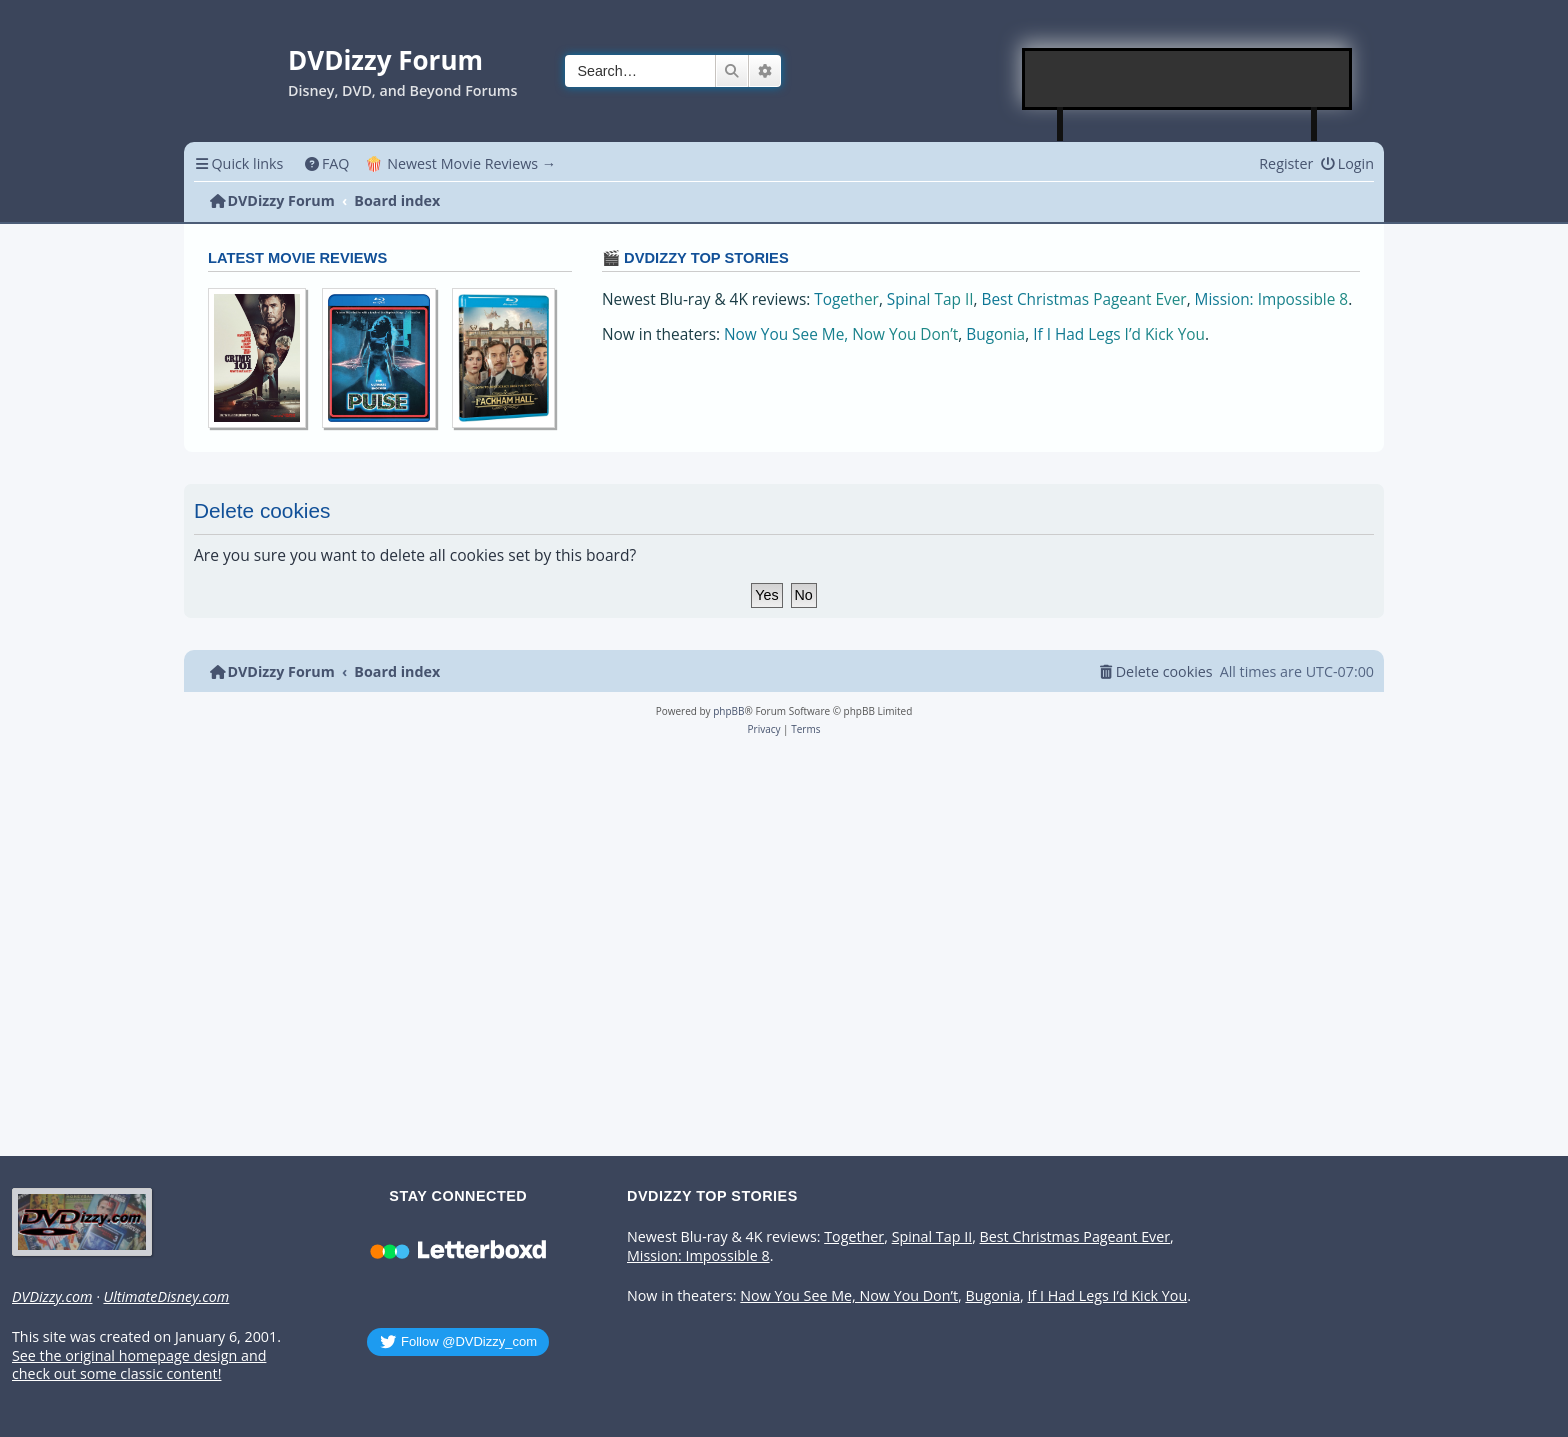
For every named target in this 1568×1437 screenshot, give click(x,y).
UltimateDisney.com (166, 1297)
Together (846, 299)
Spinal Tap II (930, 299)
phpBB (728, 711)
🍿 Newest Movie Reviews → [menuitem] (460, 163)
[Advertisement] (1188, 79)
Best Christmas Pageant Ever (1084, 299)
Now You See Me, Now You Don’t (841, 334)
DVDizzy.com (52, 1297)
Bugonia (995, 334)
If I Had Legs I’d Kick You (1119, 334)
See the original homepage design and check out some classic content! (139, 1365)
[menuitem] (326, 163)
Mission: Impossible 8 (1272, 299)
